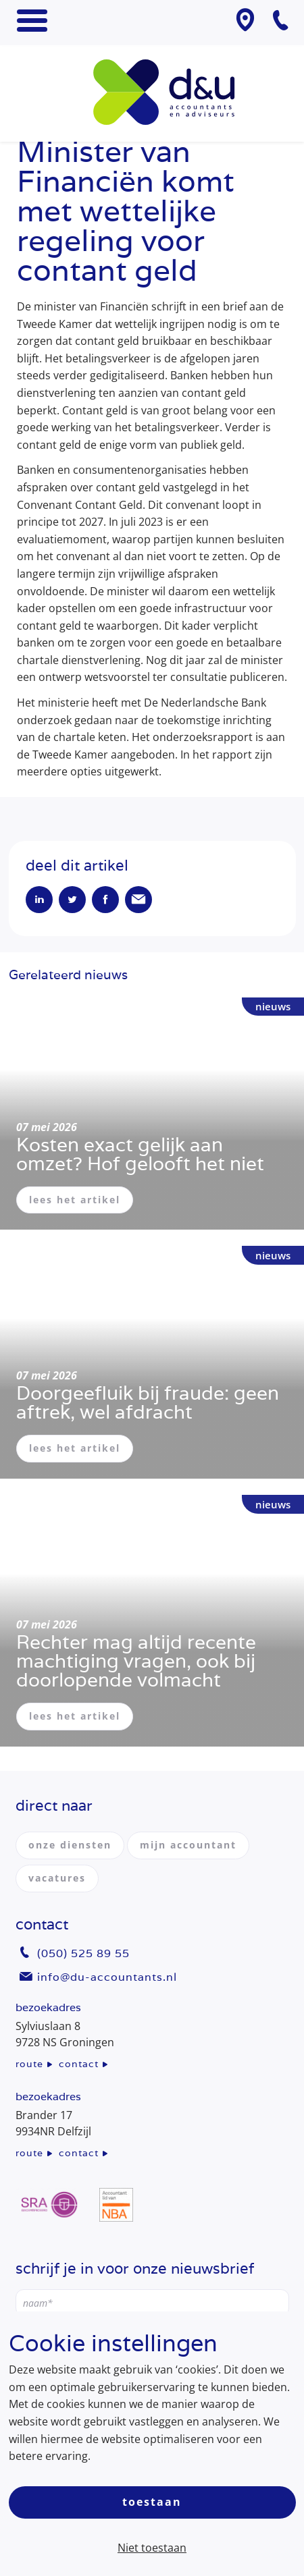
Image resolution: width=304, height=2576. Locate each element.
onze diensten (69, 1844)
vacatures (57, 1877)
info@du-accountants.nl (107, 1977)
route (29, 2064)
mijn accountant (188, 1844)
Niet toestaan (152, 2547)
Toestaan (152, 2501)
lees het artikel (74, 1199)
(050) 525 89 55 (83, 1953)
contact (79, 2064)
